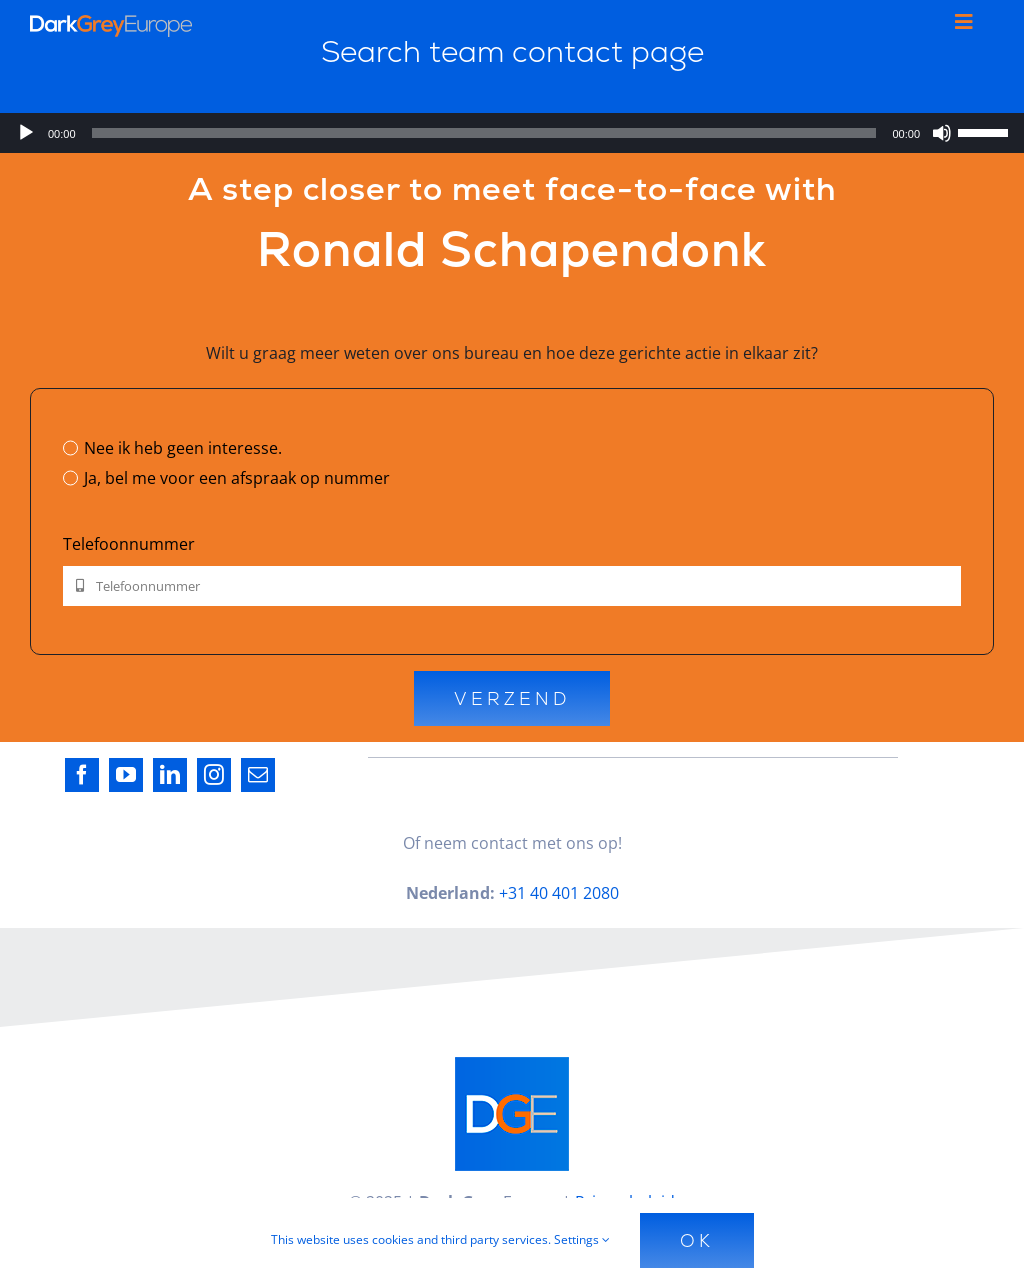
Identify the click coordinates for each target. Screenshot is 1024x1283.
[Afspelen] (26, 133)
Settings (582, 1239)
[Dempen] (942, 133)
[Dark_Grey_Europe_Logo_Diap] (111, 23)
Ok (697, 1240)
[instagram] (214, 775)
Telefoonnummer (129, 544)
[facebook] (82, 775)
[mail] (258, 775)
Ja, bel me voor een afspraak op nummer (237, 478)
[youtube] (126, 775)
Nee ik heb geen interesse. (183, 448)
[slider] (484, 133)
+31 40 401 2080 (559, 893)
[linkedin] (170, 775)
